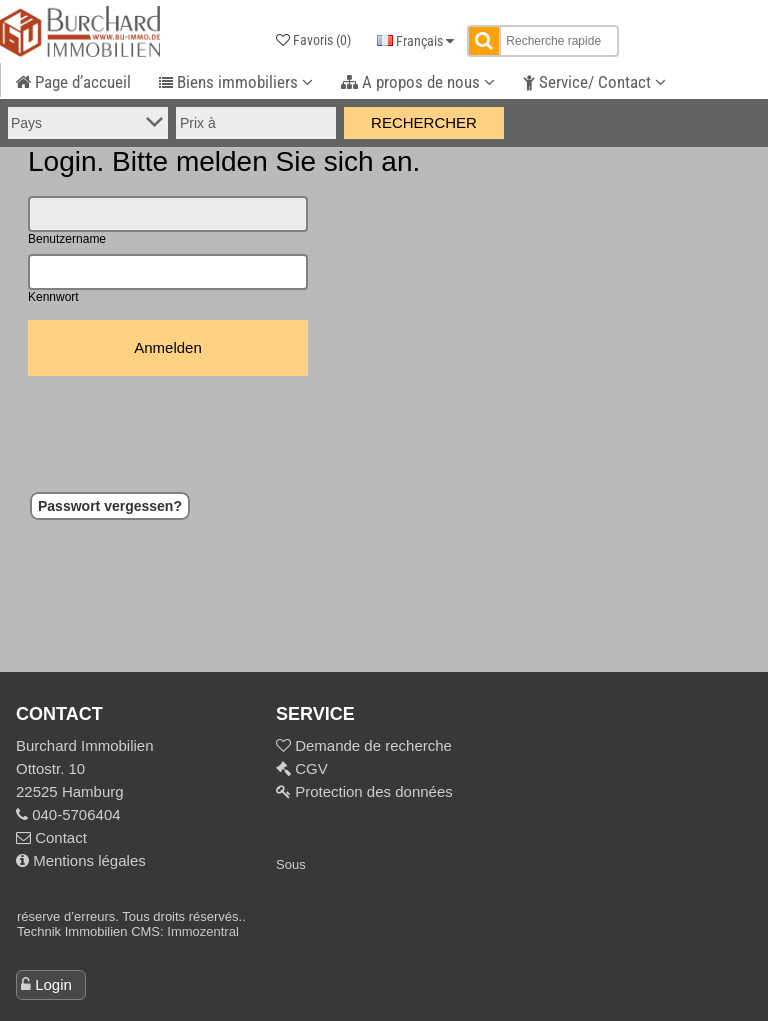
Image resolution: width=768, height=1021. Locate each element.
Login (53, 984)
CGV (309, 768)
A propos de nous (418, 82)
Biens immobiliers (236, 82)
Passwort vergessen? (110, 506)
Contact (51, 837)
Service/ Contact (594, 82)
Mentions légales (81, 860)
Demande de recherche (371, 745)
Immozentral (203, 931)
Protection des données (372, 791)
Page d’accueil (73, 82)
